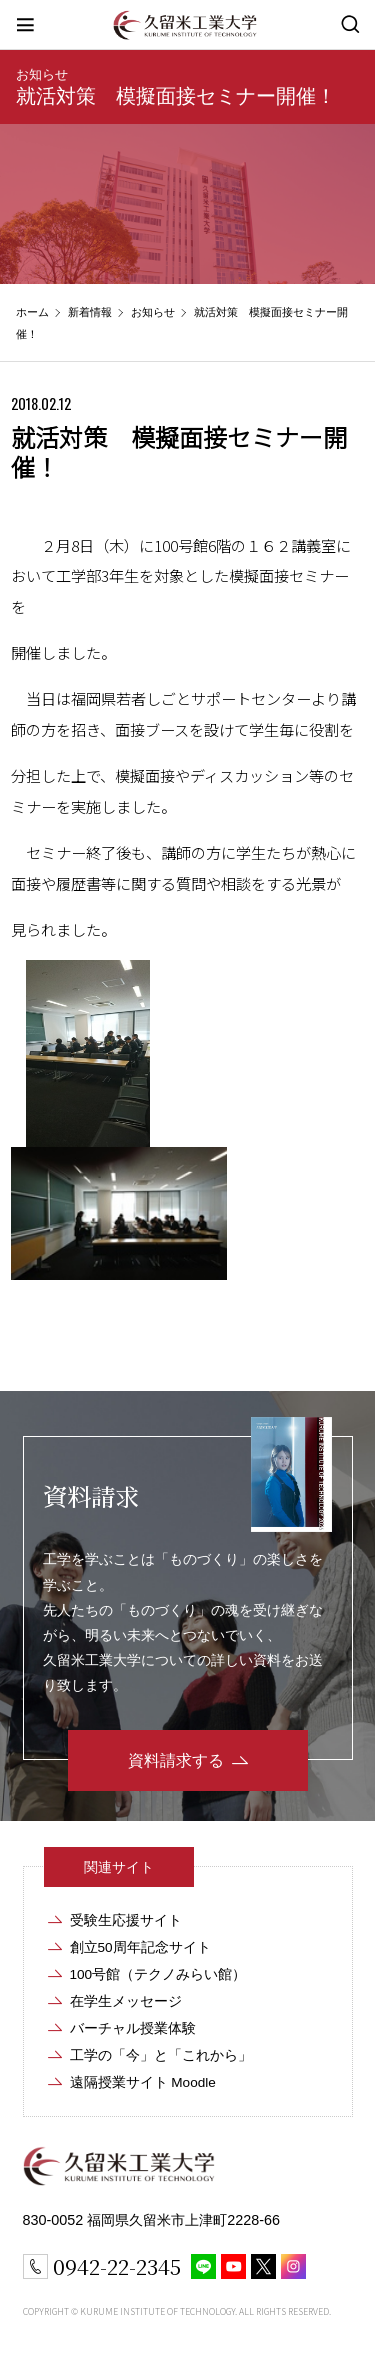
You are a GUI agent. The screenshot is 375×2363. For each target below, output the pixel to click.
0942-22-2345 (117, 2266)
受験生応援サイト (126, 1920)
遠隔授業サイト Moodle (143, 2082)
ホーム (32, 312)
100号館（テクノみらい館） (158, 1974)
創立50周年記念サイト (140, 1947)
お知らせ (42, 74)
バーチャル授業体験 (133, 2028)
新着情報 (90, 312)
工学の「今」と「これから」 (161, 2055)
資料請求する (176, 1760)
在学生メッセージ (126, 2001)
